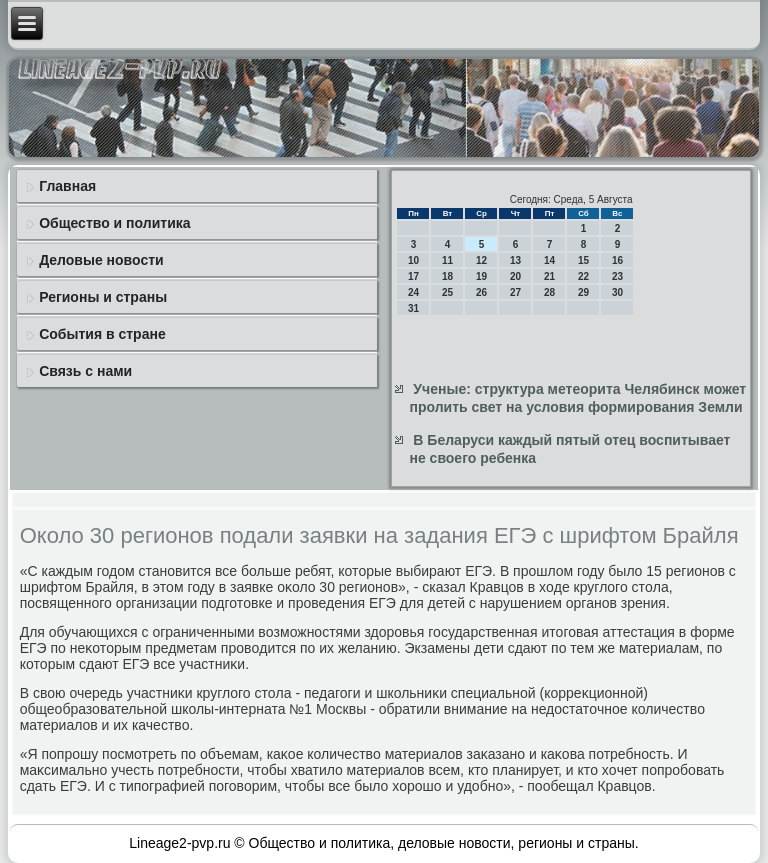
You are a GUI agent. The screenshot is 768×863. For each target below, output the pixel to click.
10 (413, 260)
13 (515, 260)
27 (515, 292)
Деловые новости (101, 260)
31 (413, 308)
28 (549, 292)
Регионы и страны (103, 297)
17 (413, 276)
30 (617, 292)
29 (583, 292)
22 (583, 276)
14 (549, 260)
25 (447, 292)
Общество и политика (114, 223)
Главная (67, 186)
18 (447, 276)
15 (583, 260)
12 (481, 260)
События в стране (102, 334)
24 (413, 292)
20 (515, 276)
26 (481, 292)
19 (481, 276)
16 (617, 260)
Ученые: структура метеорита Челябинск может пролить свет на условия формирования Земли (577, 398)
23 (617, 276)
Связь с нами (85, 371)
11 (447, 260)
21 (549, 276)
